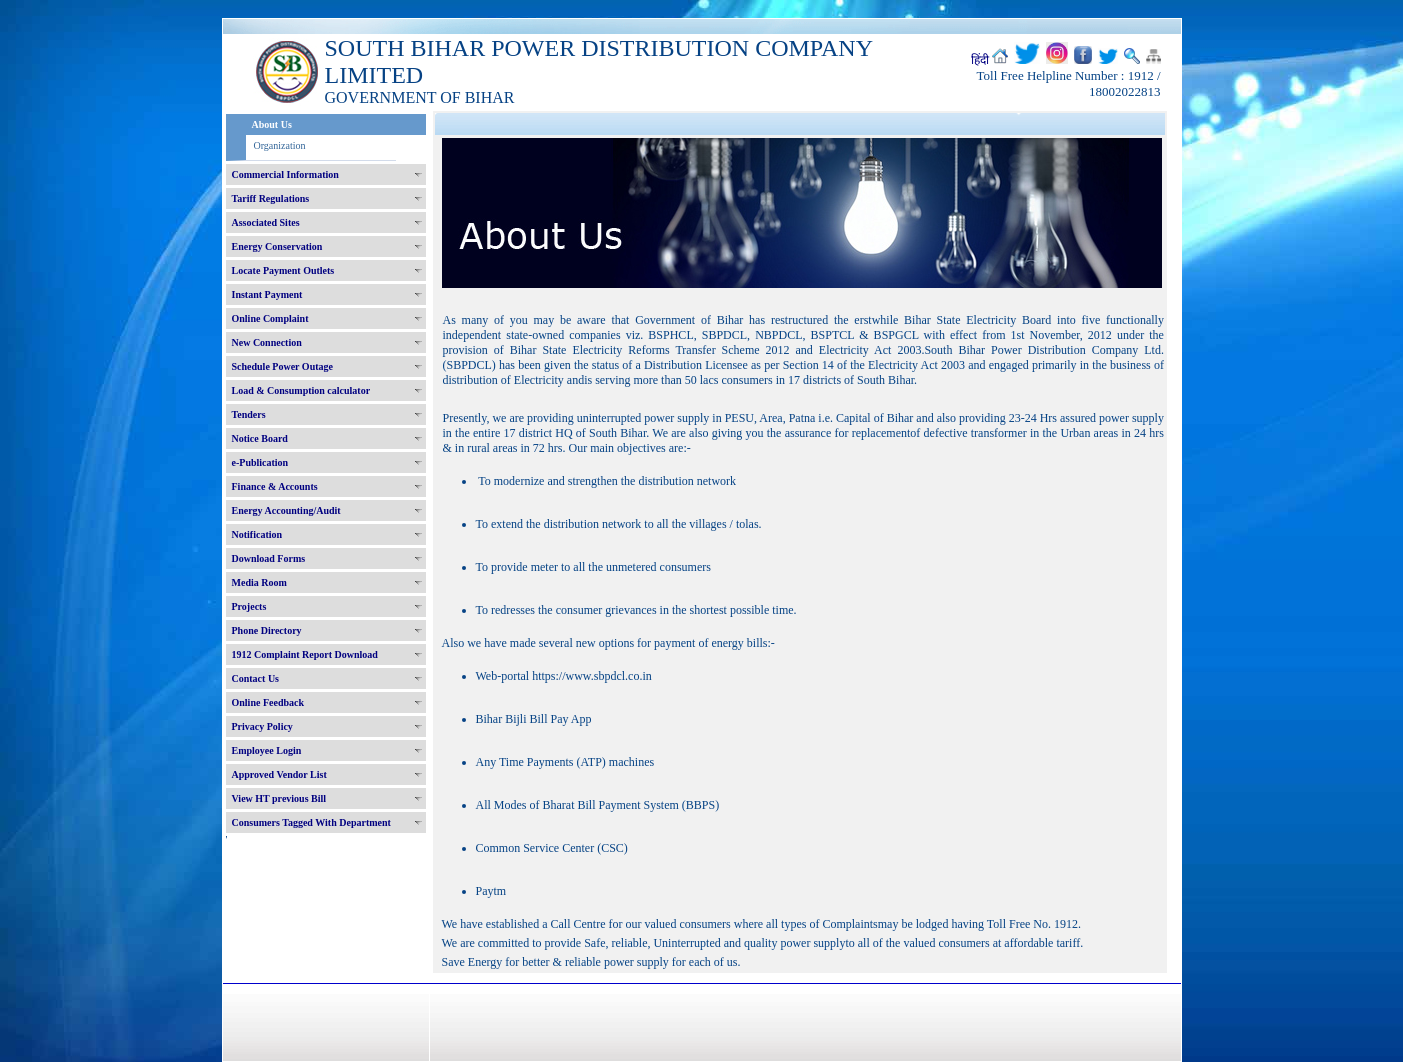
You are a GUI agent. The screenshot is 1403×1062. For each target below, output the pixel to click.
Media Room (259, 582)
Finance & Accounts (275, 486)
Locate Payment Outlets (283, 270)
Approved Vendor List (279, 774)
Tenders (249, 414)
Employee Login (267, 750)
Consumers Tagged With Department (311, 822)
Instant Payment (267, 294)
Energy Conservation (277, 246)
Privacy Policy (262, 726)
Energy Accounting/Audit (286, 510)
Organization (280, 145)
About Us (272, 124)
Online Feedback (268, 702)
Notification (257, 534)
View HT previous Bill (279, 798)
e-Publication (260, 462)
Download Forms (269, 558)
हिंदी (980, 60)
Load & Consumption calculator (301, 390)
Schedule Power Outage (282, 366)
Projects (249, 606)
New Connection (267, 342)
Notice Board (260, 438)
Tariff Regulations (271, 198)
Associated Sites (266, 222)
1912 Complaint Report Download (305, 654)
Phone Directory (267, 630)
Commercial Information (285, 174)
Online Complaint (270, 318)
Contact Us (256, 678)
